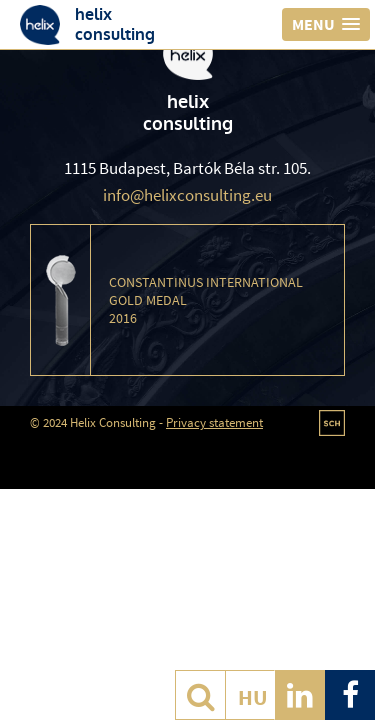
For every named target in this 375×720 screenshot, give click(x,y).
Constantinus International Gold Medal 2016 (206, 300)
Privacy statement (214, 422)
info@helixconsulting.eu (187, 195)
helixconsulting (115, 24)
